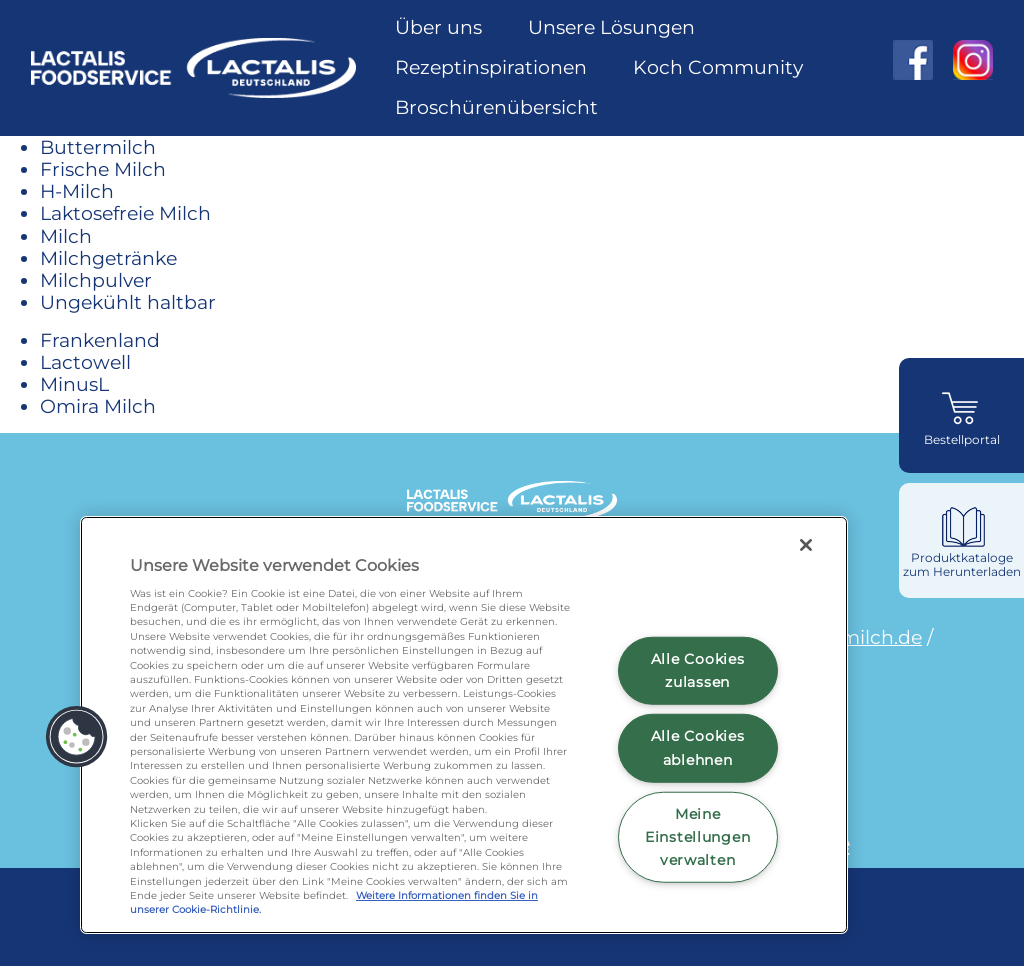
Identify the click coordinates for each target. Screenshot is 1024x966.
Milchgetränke (108, 258)
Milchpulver (96, 280)
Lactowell (85, 362)
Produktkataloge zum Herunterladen (962, 564)
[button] (77, 737)
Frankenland (100, 340)
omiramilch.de (853, 637)
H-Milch (77, 191)
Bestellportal (962, 440)
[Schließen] (806, 545)
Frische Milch (103, 169)
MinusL (74, 384)
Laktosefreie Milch (125, 213)
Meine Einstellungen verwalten (697, 837)
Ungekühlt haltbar (128, 302)
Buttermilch (98, 147)
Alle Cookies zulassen (698, 670)
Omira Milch (98, 406)
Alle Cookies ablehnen (698, 747)
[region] (464, 725)
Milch (66, 236)
